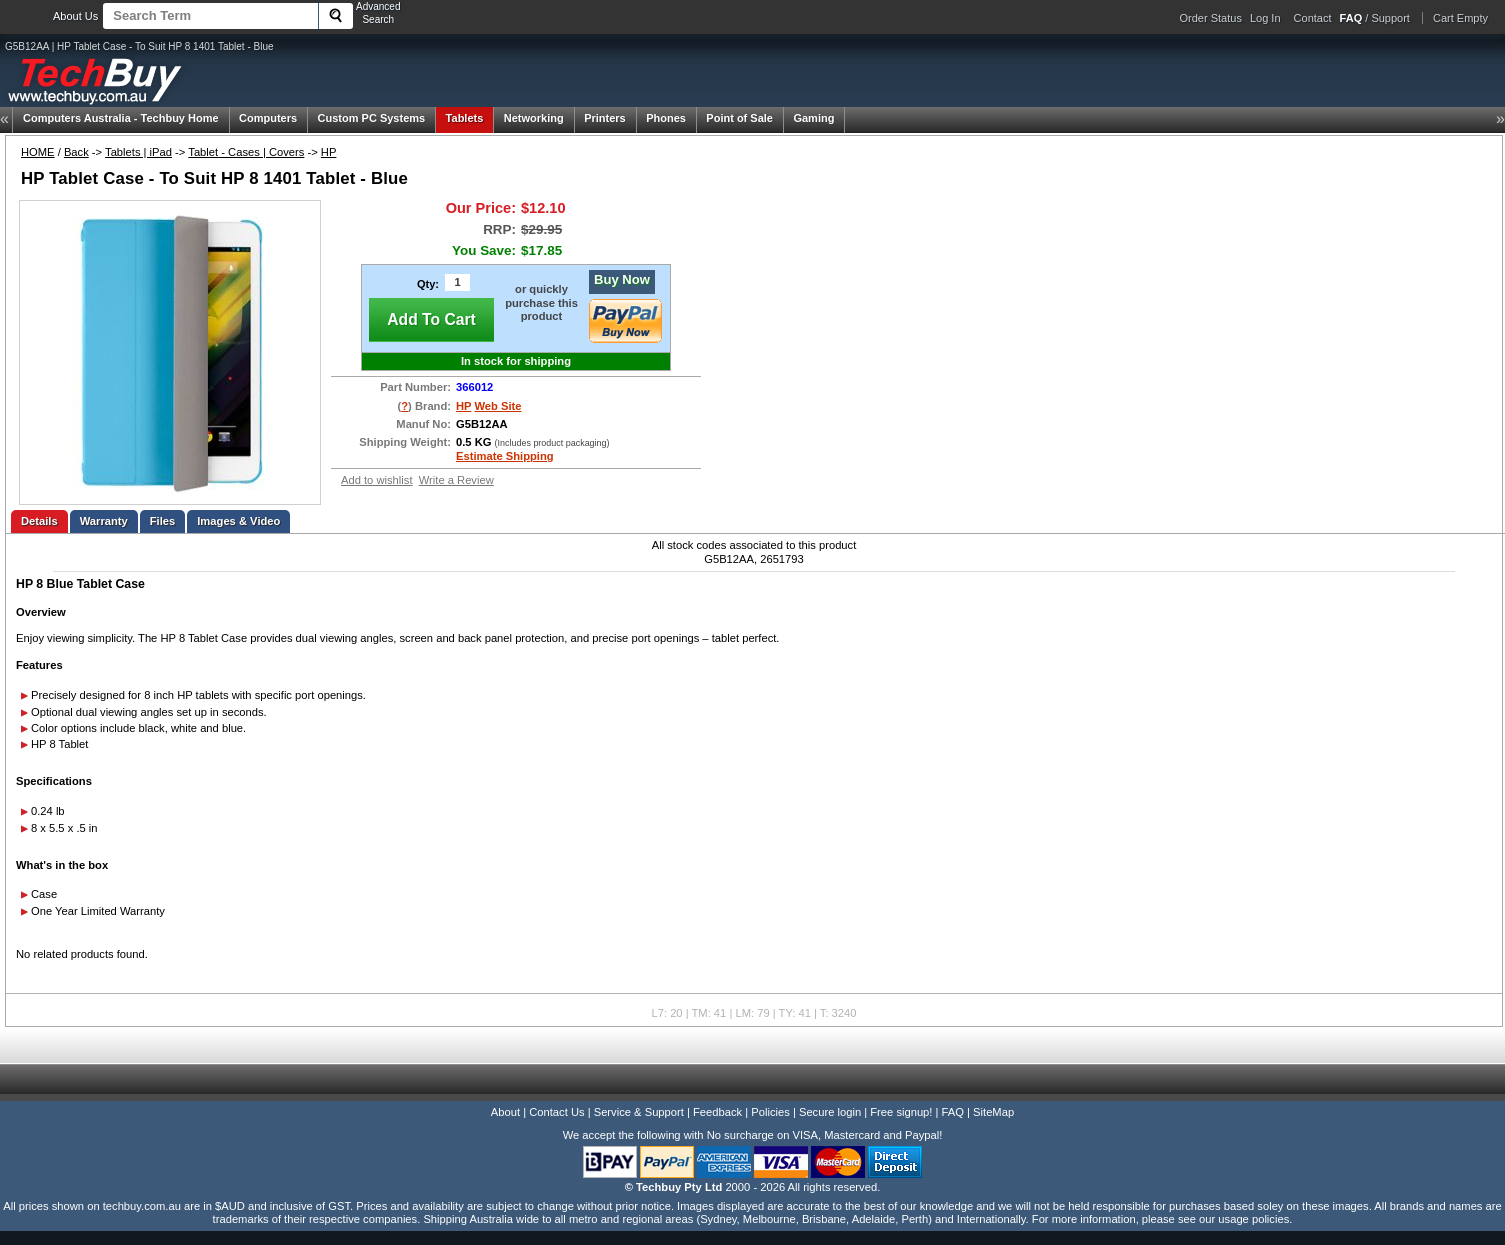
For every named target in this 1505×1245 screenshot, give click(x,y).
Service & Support (639, 1112)
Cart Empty (1460, 18)
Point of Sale (739, 118)
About (505, 1112)
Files (163, 521)
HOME (38, 152)
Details (39, 521)
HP (329, 152)
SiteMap (993, 1112)
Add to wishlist (377, 480)
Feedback (717, 1112)
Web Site (497, 406)
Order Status (1211, 18)
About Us (75, 16)
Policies (770, 1112)
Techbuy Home (121, 118)
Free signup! (901, 1112)
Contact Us (556, 1112)
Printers (605, 118)
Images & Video (238, 521)
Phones (666, 118)
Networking (534, 118)
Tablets (465, 118)
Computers (268, 118)
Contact (1313, 18)
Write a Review (456, 480)
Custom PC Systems (372, 118)
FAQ (953, 1112)
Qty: (428, 284)
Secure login (830, 1112)
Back (76, 152)
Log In (1265, 18)
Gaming (813, 118)
